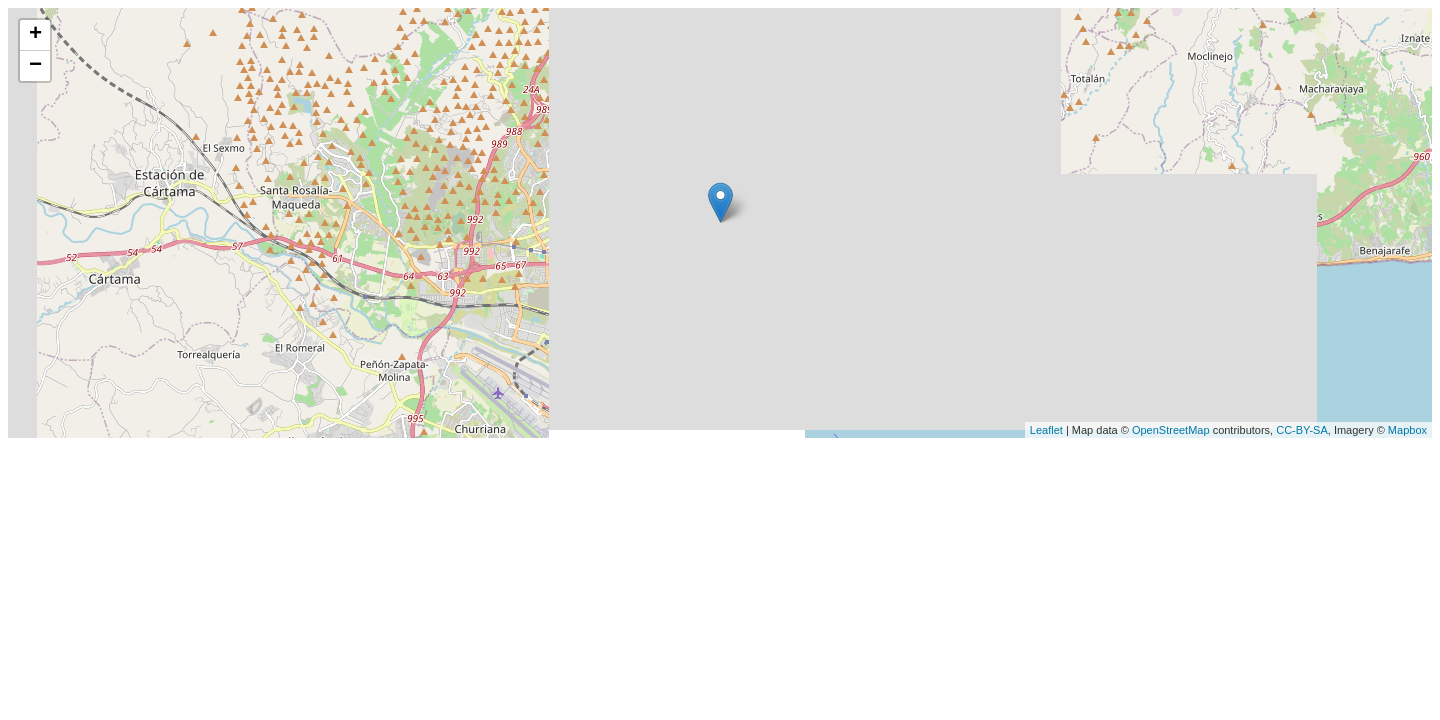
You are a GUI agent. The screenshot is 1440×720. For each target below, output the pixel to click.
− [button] (35, 66)
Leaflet (1046, 430)
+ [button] (35, 35)
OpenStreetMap (1171, 430)
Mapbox (1407, 430)
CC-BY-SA (1302, 430)
